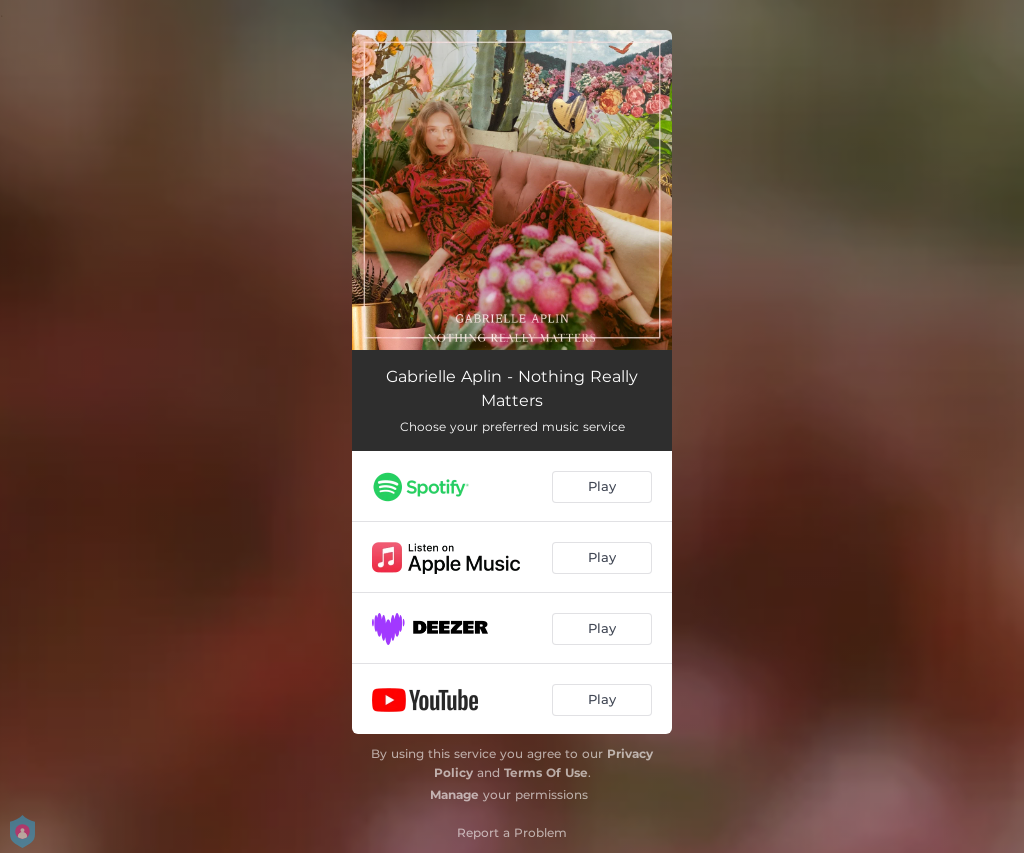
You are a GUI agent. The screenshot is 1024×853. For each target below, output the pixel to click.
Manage (454, 794)
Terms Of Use (546, 772)
